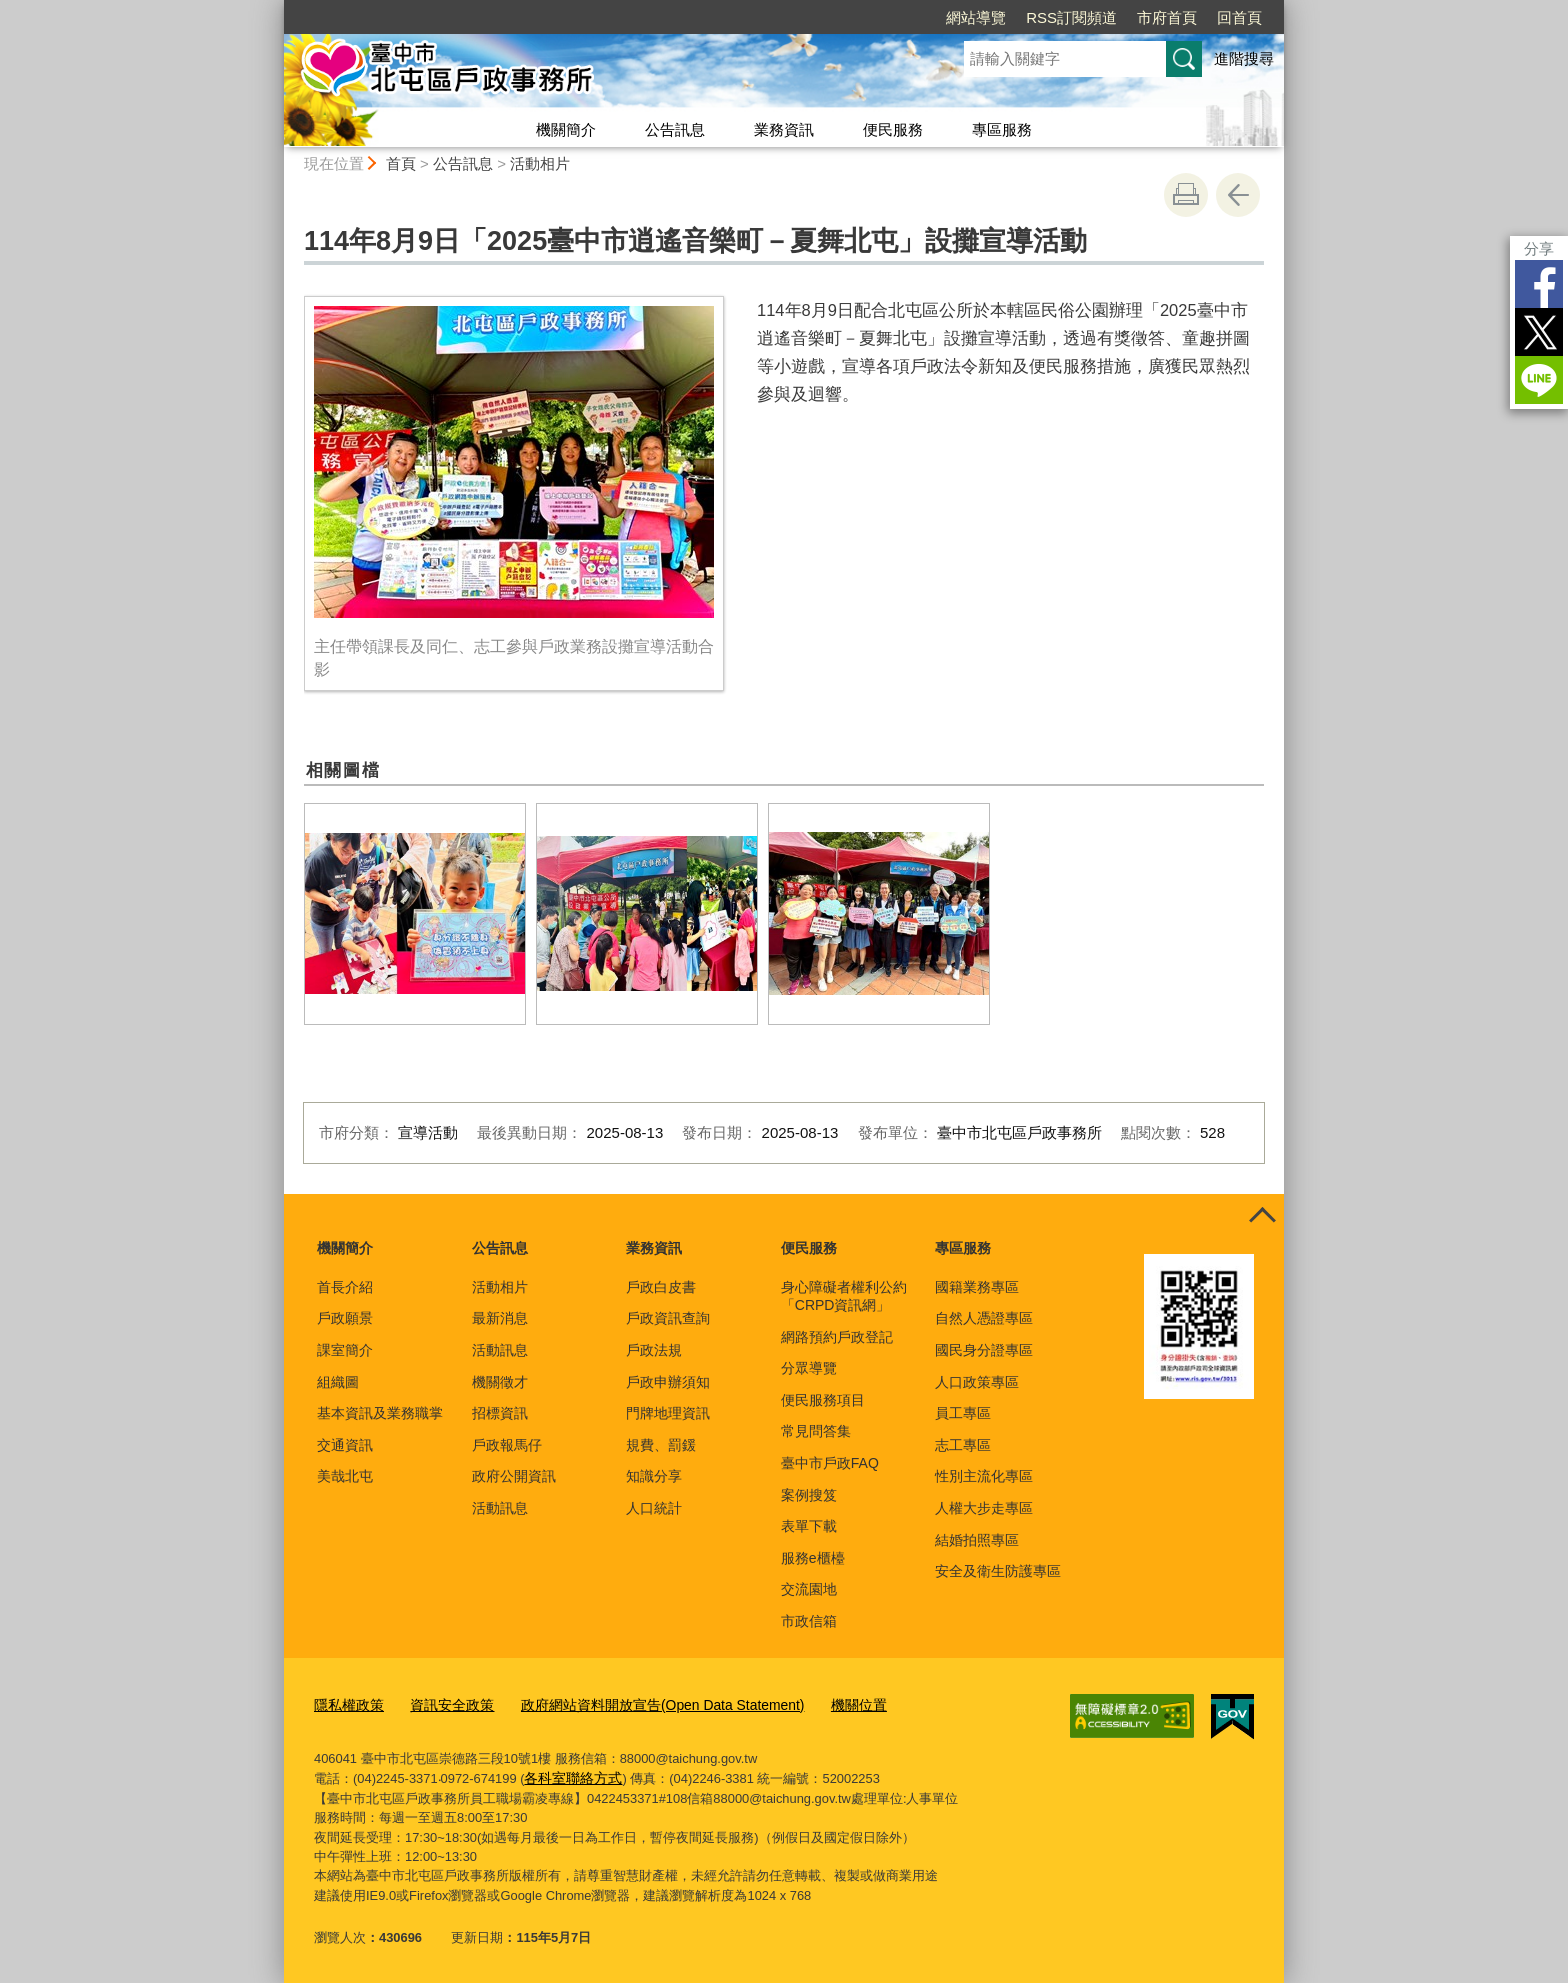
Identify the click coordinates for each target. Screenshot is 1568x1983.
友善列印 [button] (1186, 195)
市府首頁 (1167, 17)
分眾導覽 (809, 1368)
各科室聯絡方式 (569, 1775)
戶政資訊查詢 (668, 1318)
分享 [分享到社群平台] (1539, 248)
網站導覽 (976, 17)
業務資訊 (784, 129)
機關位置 (826, 1703)
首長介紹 (345, 1287)
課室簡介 (345, 1350)
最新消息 (500, 1318)
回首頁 (1239, 17)
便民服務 (893, 129)
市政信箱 (809, 1621)
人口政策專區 (977, 1382)
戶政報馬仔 (507, 1445)
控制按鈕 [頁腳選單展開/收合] (1262, 1216)
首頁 (401, 163)
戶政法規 (654, 1350)
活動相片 (540, 163)
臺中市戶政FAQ (830, 1463)
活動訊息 (500, 1350)
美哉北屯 (345, 1476)
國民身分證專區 (984, 1350)
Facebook (1539, 284)
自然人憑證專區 (984, 1318)
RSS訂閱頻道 (1071, 17)
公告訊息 (675, 129)
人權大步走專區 (984, 1508)
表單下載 (809, 1526)
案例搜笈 (809, 1495)
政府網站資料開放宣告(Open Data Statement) (641, 1703)
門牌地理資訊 (668, 1413)
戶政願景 (345, 1318)
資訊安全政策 (444, 1703)
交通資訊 (345, 1445)
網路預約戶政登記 (837, 1337)
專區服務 (1002, 129)
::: (275, 8)
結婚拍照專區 (977, 1540)
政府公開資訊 (514, 1476)
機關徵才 (500, 1382)
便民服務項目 (823, 1400)
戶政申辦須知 (668, 1382)
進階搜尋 (1244, 58)
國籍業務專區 (977, 1287)
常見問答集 (816, 1431)
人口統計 (654, 1508)
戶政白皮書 (661, 1287)
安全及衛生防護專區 (998, 1571)
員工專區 (963, 1413)
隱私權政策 (346, 1703)
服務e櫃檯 (813, 1558)
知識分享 (654, 1476)
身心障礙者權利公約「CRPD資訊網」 (844, 1296)
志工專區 (963, 1445)
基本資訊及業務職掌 (380, 1413)
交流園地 (809, 1589)
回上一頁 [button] (1238, 195)
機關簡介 (566, 129)
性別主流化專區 (984, 1476)
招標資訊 (500, 1413)
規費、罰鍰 (661, 1445)
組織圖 (338, 1382)
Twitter (1539, 332)
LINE (1539, 380)
